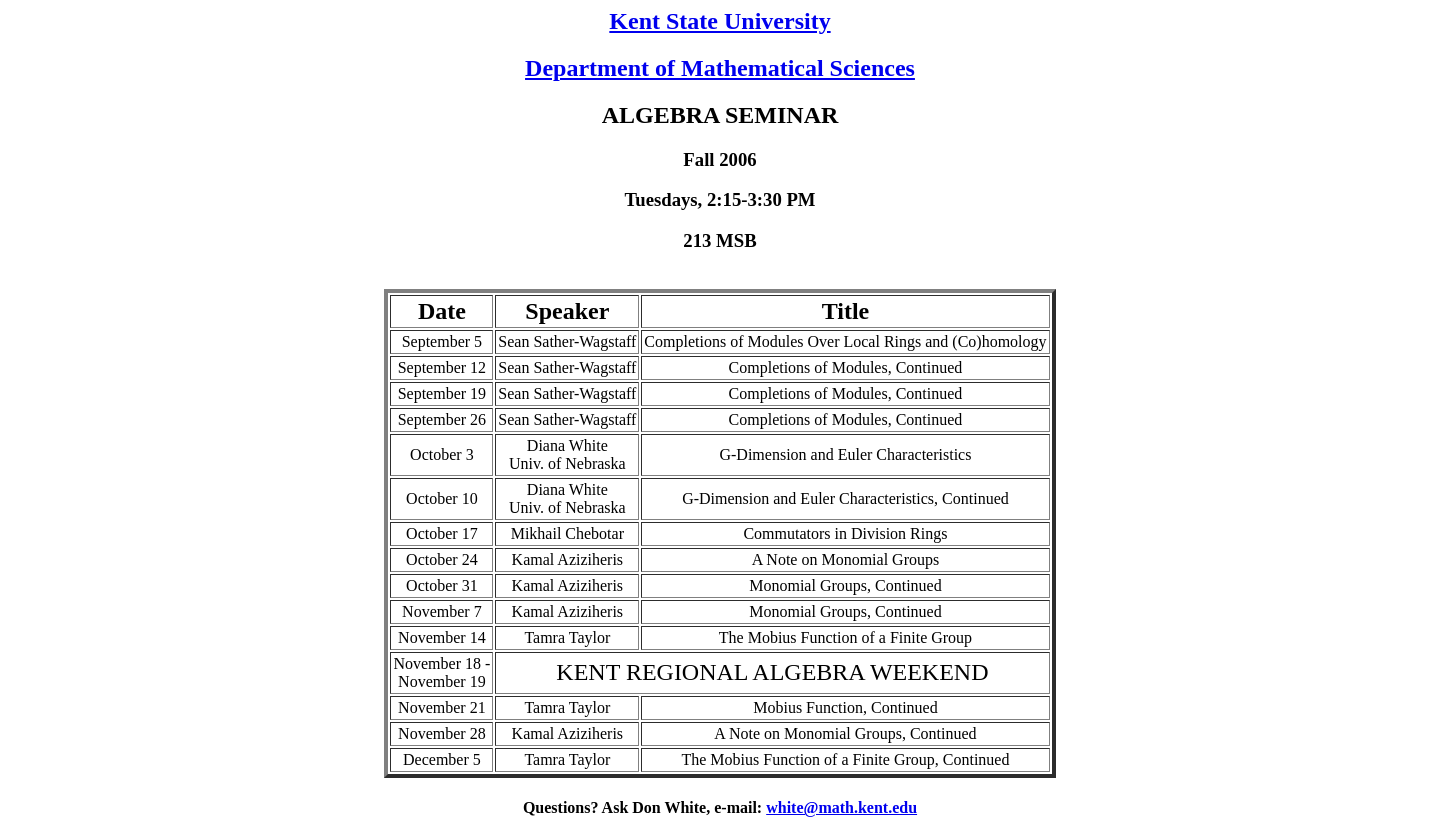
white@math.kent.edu (841, 807)
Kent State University (719, 21)
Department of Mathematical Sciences (720, 68)
